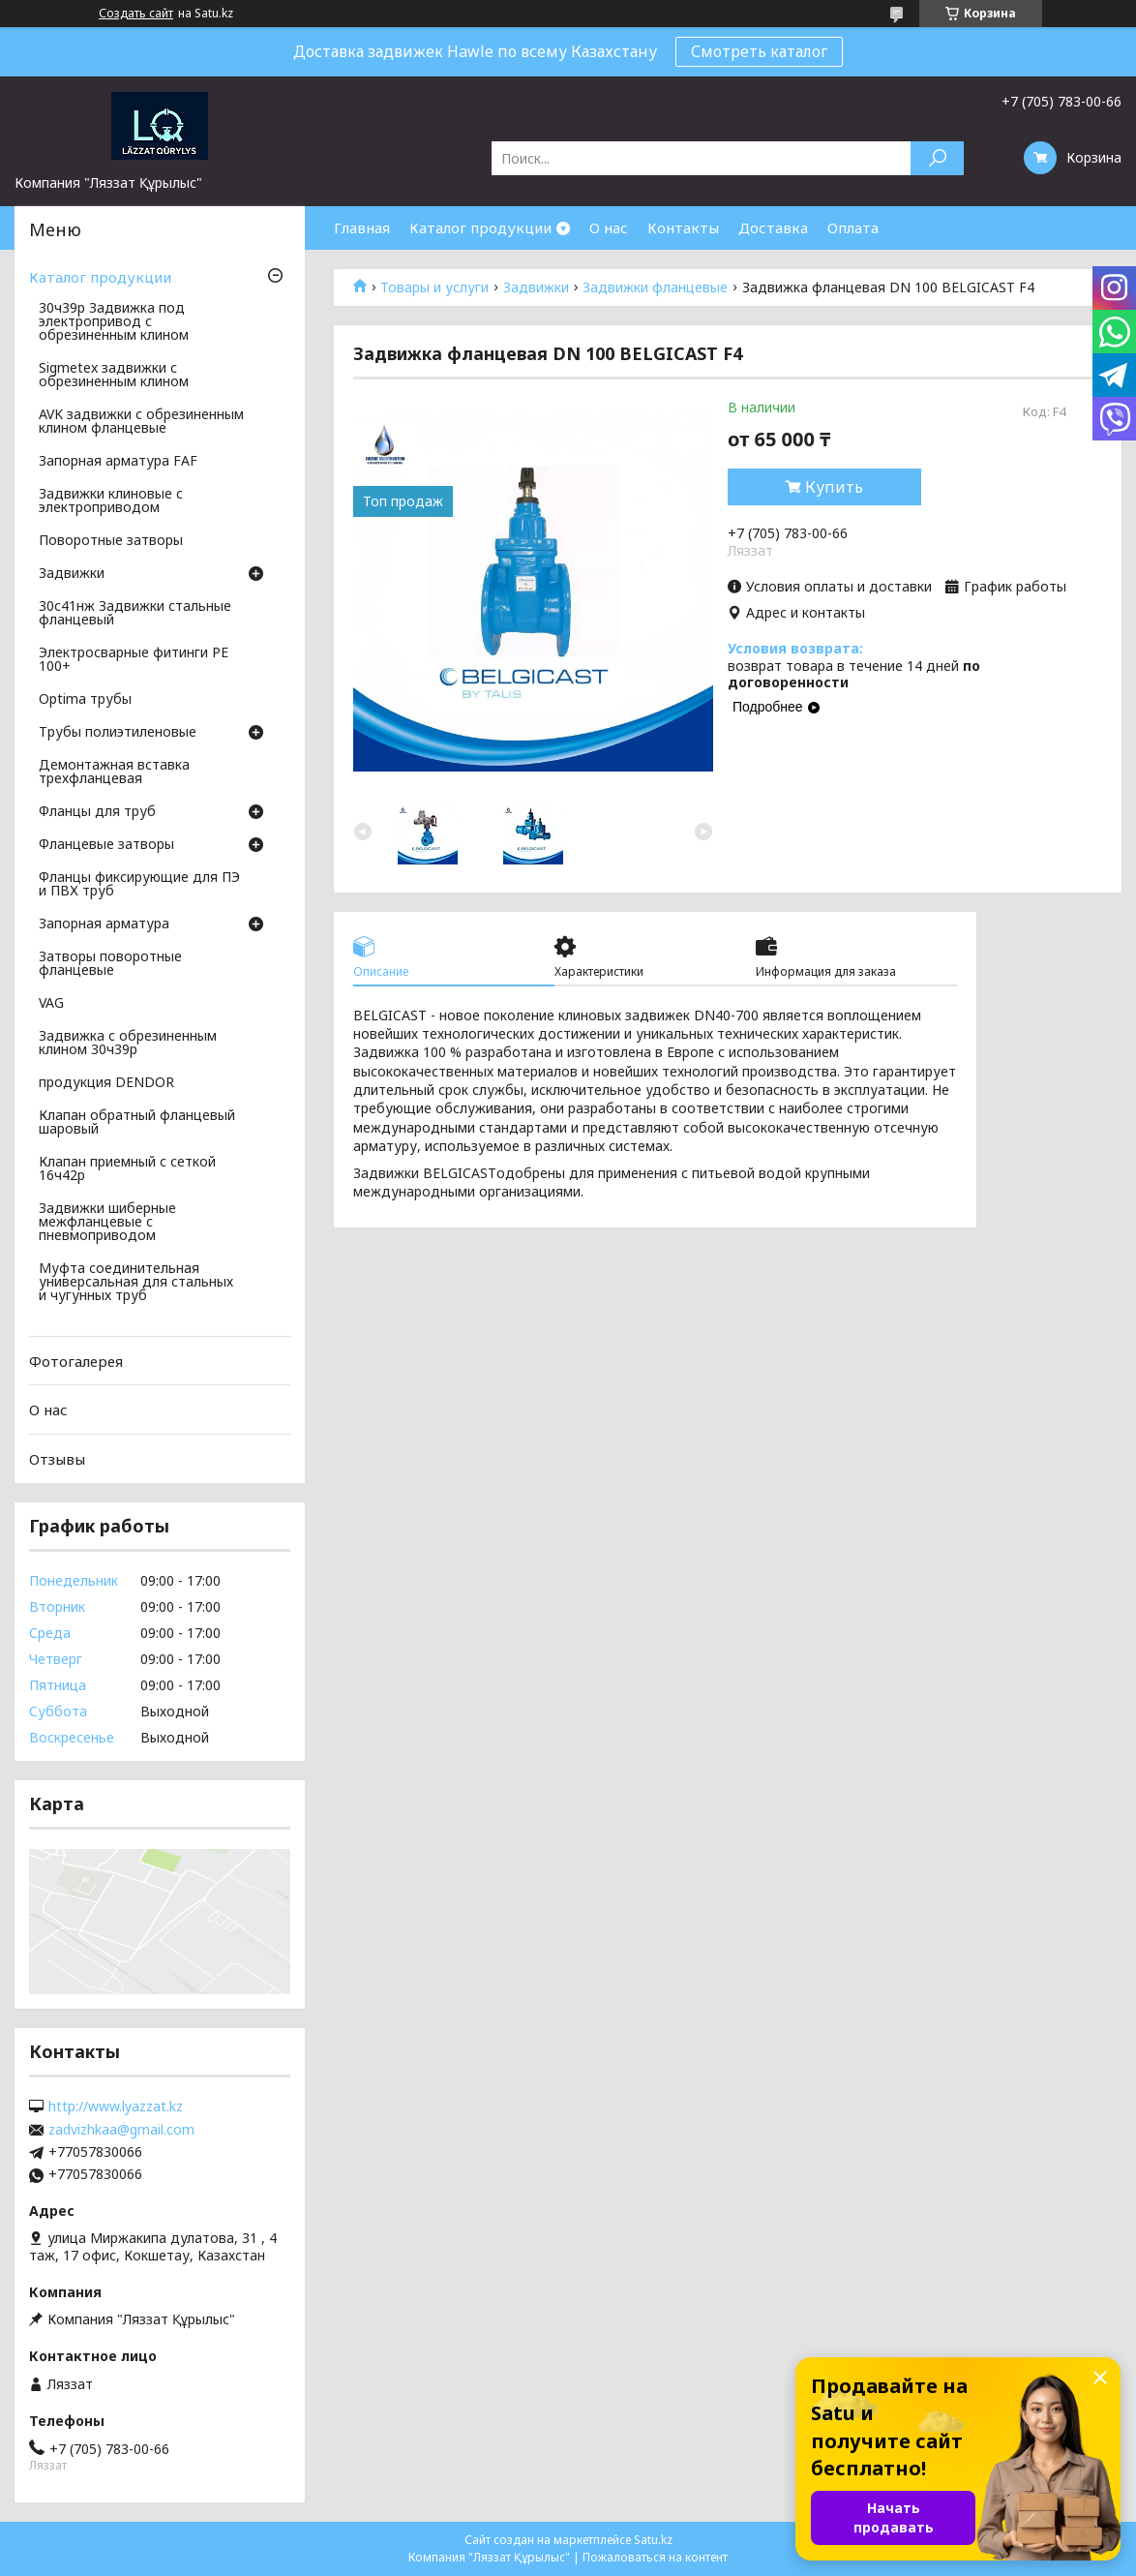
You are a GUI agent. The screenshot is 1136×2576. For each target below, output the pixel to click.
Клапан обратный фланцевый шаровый (137, 1122)
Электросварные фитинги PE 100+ (133, 660)
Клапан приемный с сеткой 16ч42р (127, 1169)
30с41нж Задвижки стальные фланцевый (135, 613)
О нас (608, 227)
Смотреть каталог (759, 51)
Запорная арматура (104, 924)
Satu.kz (653, 2539)
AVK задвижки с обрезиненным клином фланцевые (141, 422)
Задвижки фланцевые (655, 287)
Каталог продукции (480, 227)
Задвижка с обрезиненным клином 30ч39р (128, 1043)
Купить (834, 487)
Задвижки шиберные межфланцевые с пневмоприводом (107, 1222)
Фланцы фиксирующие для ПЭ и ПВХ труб (139, 884)
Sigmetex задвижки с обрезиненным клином (114, 375)
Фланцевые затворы (106, 845)
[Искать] (937, 158)
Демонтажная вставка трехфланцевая (114, 772)
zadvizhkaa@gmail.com (121, 2129)
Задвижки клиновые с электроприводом (111, 501)
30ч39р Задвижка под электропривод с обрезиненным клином (114, 322)
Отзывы (57, 1459)
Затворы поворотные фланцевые (110, 964)
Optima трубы (85, 700)
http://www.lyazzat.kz (115, 2106)
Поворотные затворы (111, 541)
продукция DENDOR (106, 1083)
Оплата (853, 227)
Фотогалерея (76, 1361)
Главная (362, 227)
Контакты (683, 227)
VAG (51, 1004)
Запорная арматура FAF (118, 462)
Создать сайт (136, 13)
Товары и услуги (434, 287)
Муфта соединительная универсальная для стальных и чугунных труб (136, 1282)
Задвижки (536, 287)
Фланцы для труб (97, 812)
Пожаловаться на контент (655, 2557)
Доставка (773, 227)
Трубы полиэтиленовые (117, 733)
